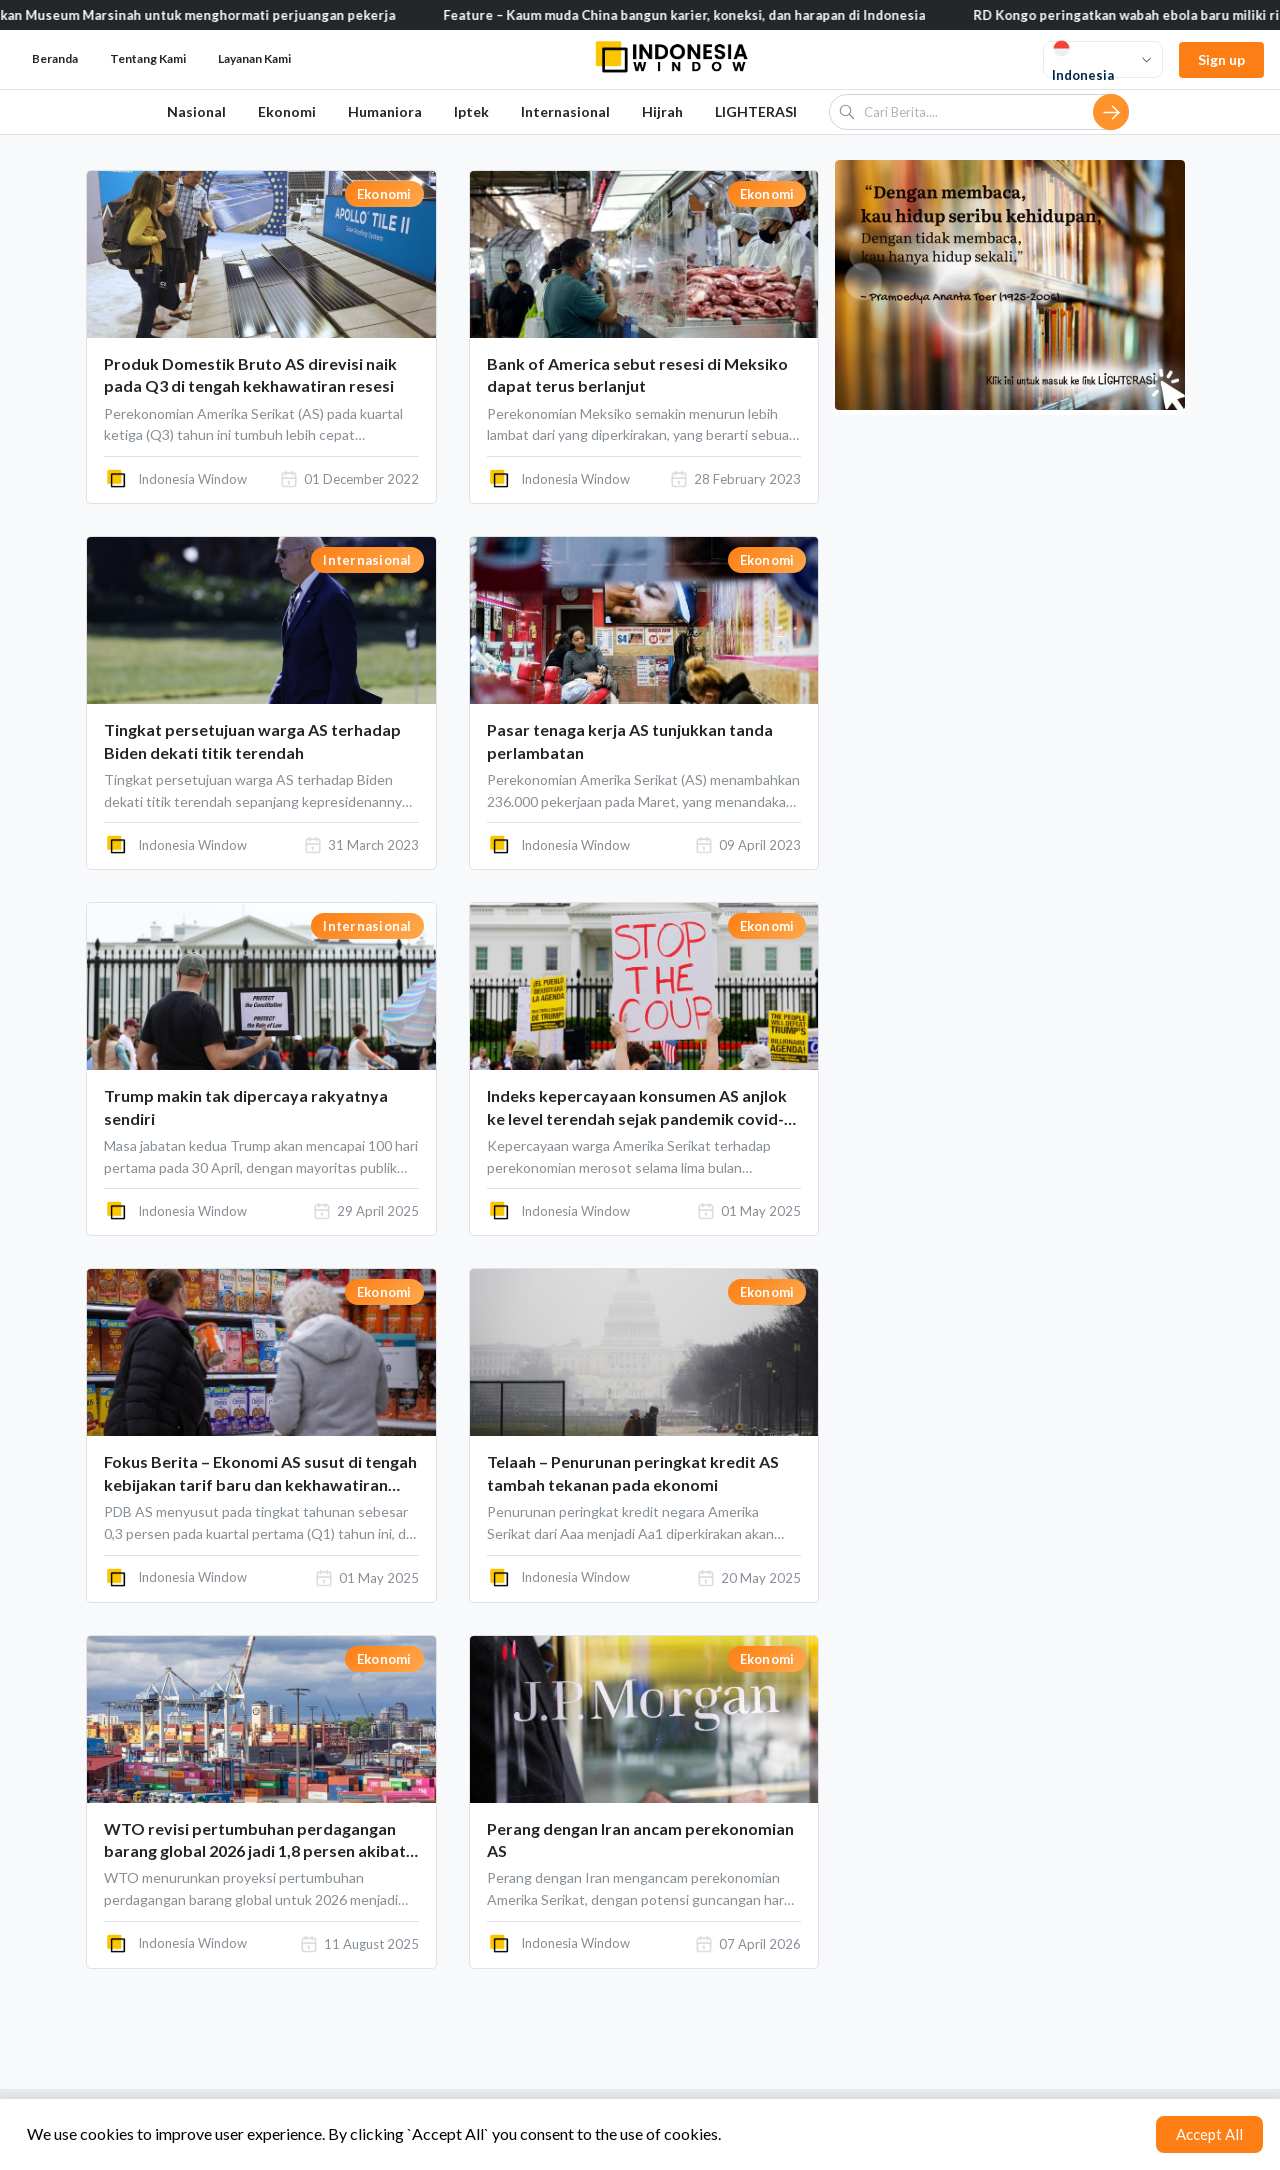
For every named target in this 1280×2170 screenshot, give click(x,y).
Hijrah (662, 111)
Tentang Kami (148, 58)
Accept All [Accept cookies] (1209, 2134)
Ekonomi (287, 111)
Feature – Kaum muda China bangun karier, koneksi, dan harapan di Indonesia (715, 15)
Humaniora (385, 111)
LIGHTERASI (756, 111)
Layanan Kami (254, 58)
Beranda (55, 58)
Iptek (471, 111)
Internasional (565, 111)
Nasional (196, 111)
